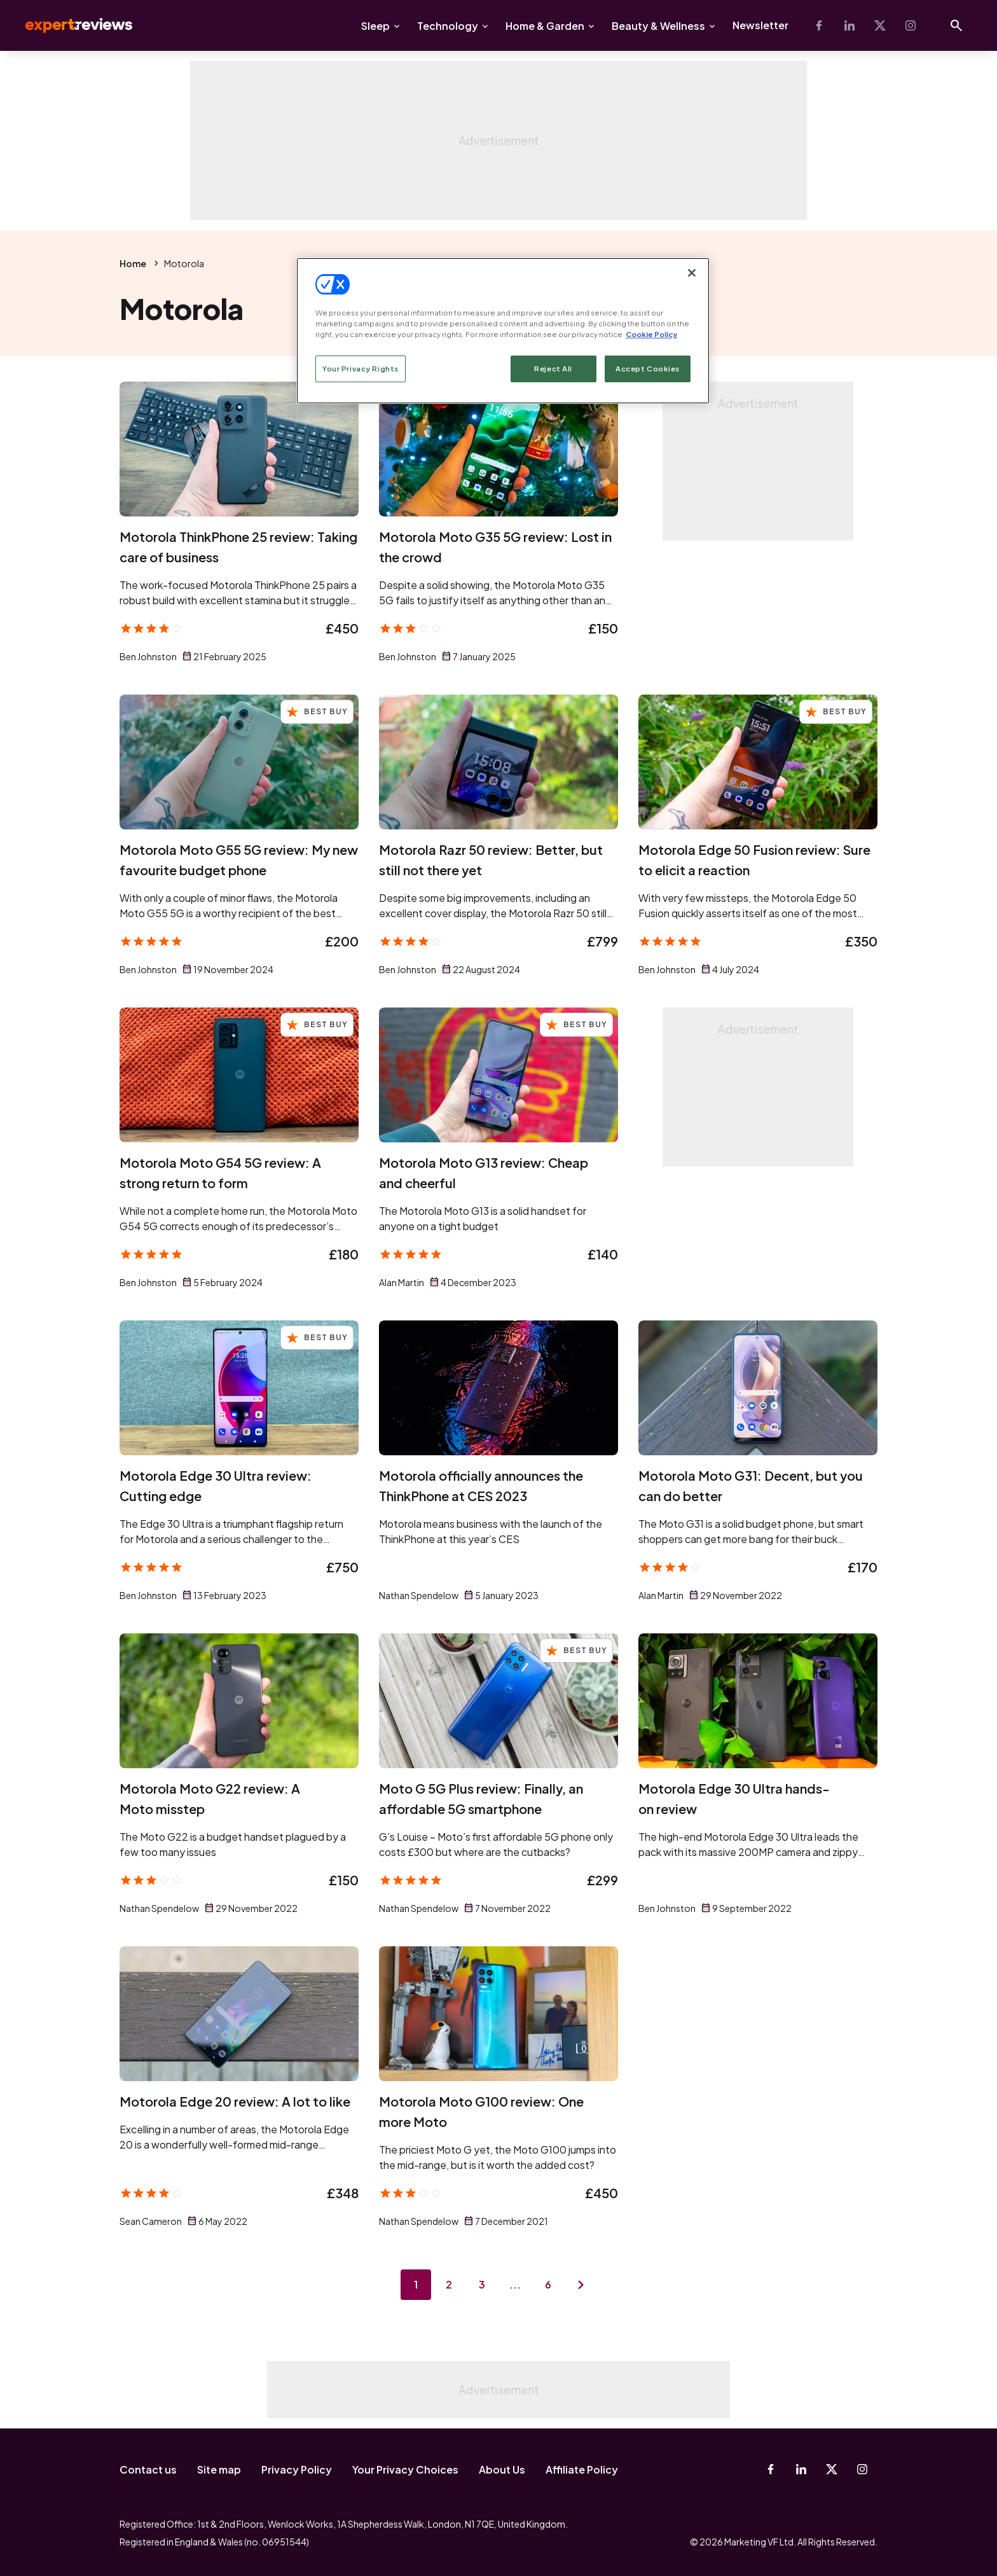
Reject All (553, 368)
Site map (219, 2469)
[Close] (692, 273)
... (515, 2284)
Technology (447, 25)
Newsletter (760, 25)
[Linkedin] (849, 25)
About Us (502, 2469)
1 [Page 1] (416, 2284)
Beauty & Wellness (658, 25)
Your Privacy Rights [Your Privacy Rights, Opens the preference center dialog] (360, 368)
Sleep (375, 25)
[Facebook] (819, 25)
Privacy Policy (296, 2469)
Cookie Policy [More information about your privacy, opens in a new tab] (651, 334)
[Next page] (581, 2284)
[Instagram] (910, 25)
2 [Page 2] (449, 2284)
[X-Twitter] (880, 25)
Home (133, 263)
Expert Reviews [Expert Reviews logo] (68, 25)
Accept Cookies (647, 368)
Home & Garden (544, 25)
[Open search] (956, 25)
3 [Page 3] (482, 2284)
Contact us (148, 2469)
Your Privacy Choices (405, 2469)
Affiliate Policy (582, 2469)
